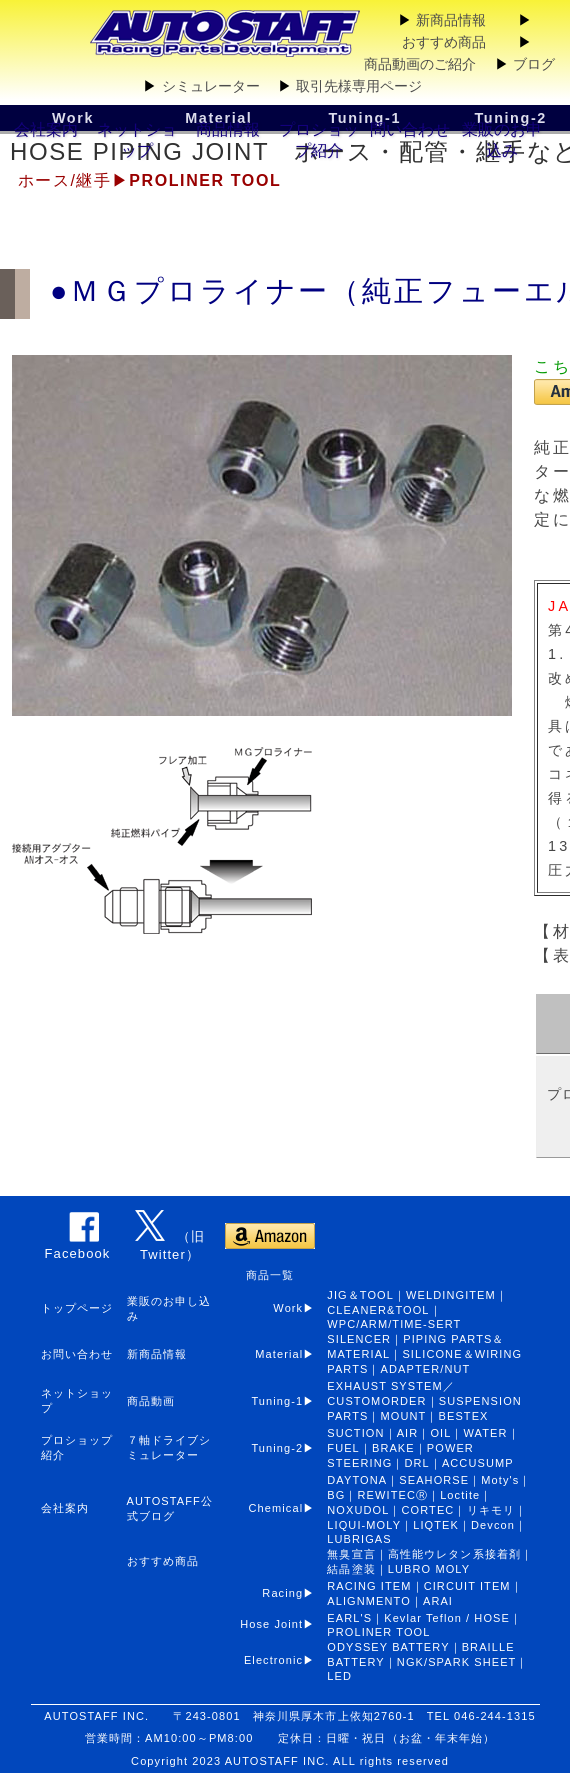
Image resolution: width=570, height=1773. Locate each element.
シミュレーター (211, 86)
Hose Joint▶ (283, 1624)
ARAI (438, 1601)
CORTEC (428, 1510)
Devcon (493, 1525)
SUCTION (355, 1433)
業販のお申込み (502, 140)
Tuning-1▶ (289, 1401)
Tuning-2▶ (289, 1448)
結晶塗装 (351, 1569)
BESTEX (464, 1416)
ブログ (534, 64)
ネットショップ (137, 140)
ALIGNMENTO (369, 1601)
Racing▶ (294, 1593)
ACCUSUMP (478, 1463)
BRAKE (393, 1448)
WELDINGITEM (451, 1295)
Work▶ (294, 1308)
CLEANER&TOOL (378, 1310)
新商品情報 (451, 20)
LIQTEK (436, 1525)
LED (339, 1676)
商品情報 (228, 129)
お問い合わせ (77, 1354)
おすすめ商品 (444, 42)
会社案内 (46, 129)
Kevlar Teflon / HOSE (447, 1618)
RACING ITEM (369, 1586)
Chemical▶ (288, 1508)
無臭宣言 (351, 1554)
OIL (440, 1433)
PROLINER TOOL (378, 1632)
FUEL (343, 1448)
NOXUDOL (358, 1510)
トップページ (77, 1308)
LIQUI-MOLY (364, 1525)
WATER (486, 1433)
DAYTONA (357, 1480)
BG (336, 1495)
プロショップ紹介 (319, 140)
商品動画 (151, 1401)
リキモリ (491, 1510)
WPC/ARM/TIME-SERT (394, 1324)
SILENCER (359, 1339)
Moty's (500, 1480)
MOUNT (404, 1416)
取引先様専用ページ (359, 86)
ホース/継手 (65, 180)
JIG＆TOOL (360, 1295)
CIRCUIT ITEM (467, 1586)
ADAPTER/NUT (426, 1369)
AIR (408, 1433)
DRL (416, 1463)
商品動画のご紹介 (420, 64)
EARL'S (349, 1618)
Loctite (460, 1495)
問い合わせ (410, 129)
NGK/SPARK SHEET (457, 1662)
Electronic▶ (286, 1660)
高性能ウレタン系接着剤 (454, 1554)
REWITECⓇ (393, 1495)
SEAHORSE (434, 1480)
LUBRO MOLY (429, 1569)
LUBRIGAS (359, 1539)
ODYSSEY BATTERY (388, 1647)
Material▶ (291, 1354)
